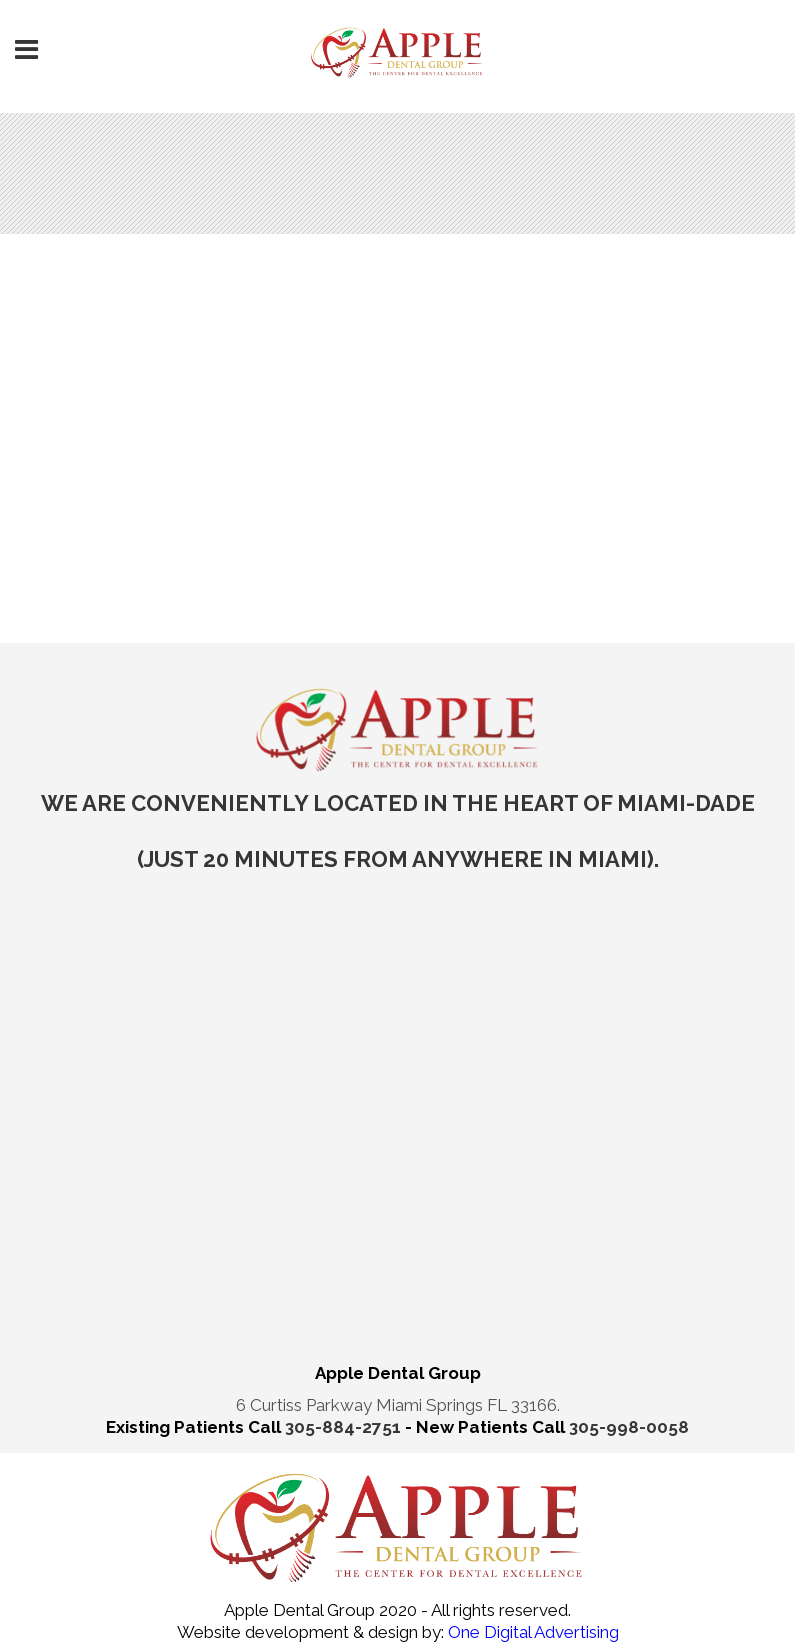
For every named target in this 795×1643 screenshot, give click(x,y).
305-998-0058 (629, 1427)
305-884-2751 (345, 1427)
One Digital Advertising (531, 1632)
